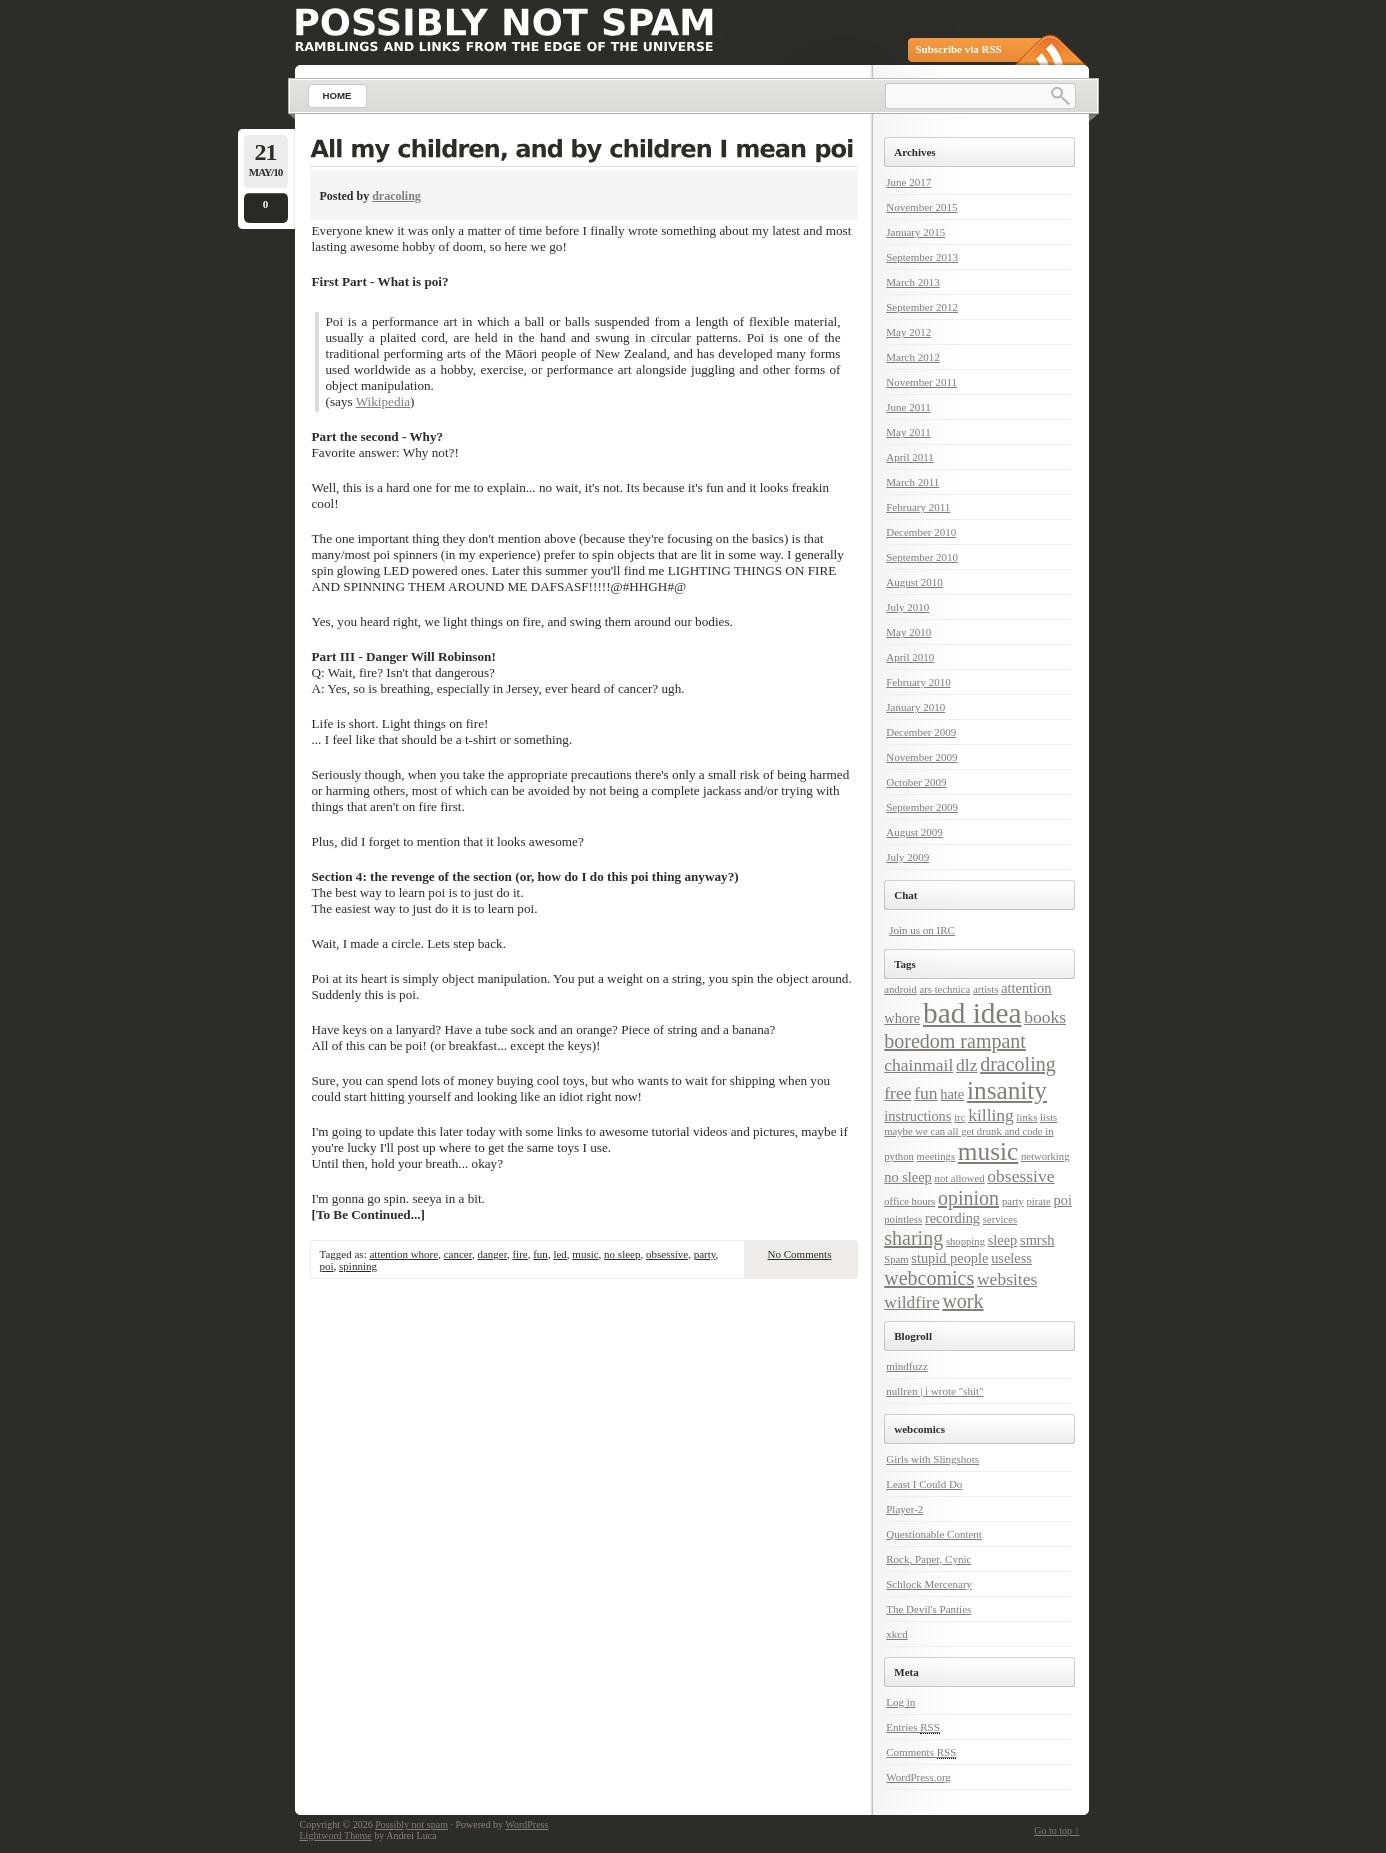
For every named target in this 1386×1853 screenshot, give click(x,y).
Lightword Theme (336, 1835)
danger (492, 1254)
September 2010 (922, 557)
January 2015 (915, 232)
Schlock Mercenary (929, 1584)
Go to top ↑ (1056, 1830)
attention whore (403, 1254)
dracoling (396, 196)
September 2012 (922, 307)
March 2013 (912, 282)
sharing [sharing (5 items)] (913, 1238)
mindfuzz (907, 1366)
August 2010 (914, 582)
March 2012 (912, 357)
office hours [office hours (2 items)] (909, 1201)
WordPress (526, 1824)
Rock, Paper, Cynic (928, 1559)
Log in (900, 1702)
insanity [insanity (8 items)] (1007, 1090)
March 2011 (912, 482)
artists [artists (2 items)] (985, 989)
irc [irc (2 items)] (959, 1117)
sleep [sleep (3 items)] (1003, 1240)
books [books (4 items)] (1045, 1017)
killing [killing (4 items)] (991, 1115)
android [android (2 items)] (900, 989)
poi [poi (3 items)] (1063, 1200)
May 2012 (908, 332)
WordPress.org (918, 1777)
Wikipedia (383, 401)
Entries (913, 1727)
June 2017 (908, 182)
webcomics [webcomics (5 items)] (929, 1278)
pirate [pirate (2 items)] (1039, 1201)
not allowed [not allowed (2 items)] (960, 1178)
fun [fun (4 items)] (925, 1093)
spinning (358, 1266)
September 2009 (922, 807)
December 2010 (921, 532)
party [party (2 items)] (1013, 1201)
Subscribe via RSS (959, 49)
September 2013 (922, 257)
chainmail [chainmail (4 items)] (918, 1065)
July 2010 (907, 607)
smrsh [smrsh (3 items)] (1037, 1240)
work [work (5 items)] (962, 1301)
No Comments (800, 1254)
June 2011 (908, 407)
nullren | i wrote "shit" (934, 1391)
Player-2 (904, 1509)
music (585, 1254)
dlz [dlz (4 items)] (966, 1065)
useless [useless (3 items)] (1011, 1258)
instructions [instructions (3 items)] (917, 1116)
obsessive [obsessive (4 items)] (1020, 1176)
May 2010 (908, 632)
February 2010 (918, 682)
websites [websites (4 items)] (1007, 1279)
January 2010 (915, 707)
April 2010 (910, 657)
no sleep (622, 1254)
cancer (458, 1254)
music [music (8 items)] (988, 1151)
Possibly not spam (411, 1824)
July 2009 (907, 857)
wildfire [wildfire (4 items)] (911, 1302)
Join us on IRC (922, 930)
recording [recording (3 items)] (952, 1218)
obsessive (667, 1254)
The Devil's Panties (928, 1609)
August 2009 (914, 832)
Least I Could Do (924, 1484)
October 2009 (916, 782)
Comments (921, 1752)
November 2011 (921, 382)
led (559, 1254)
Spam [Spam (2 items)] (896, 1259)
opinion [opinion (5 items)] (968, 1198)
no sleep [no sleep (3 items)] (908, 1177)
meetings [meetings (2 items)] (936, 1156)
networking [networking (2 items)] (1045, 1156)
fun (540, 1254)
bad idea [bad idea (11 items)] (972, 1013)
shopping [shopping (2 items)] (965, 1241)
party (705, 1254)
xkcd (896, 1634)
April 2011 (910, 457)
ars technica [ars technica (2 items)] (945, 989)
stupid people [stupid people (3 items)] (949, 1258)
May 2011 (908, 432)
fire (519, 1254)
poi (327, 1266)
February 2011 (918, 507)
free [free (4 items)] (897, 1093)
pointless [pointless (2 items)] (903, 1219)
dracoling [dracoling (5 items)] (1018, 1064)
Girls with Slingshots (932, 1459)
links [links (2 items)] (1027, 1117)
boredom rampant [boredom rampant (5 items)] (955, 1041)
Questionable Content (934, 1534)
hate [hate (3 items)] (952, 1094)
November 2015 (921, 207)
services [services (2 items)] (1000, 1219)
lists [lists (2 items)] (1048, 1117)
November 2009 (921, 757)
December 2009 (921, 732)
